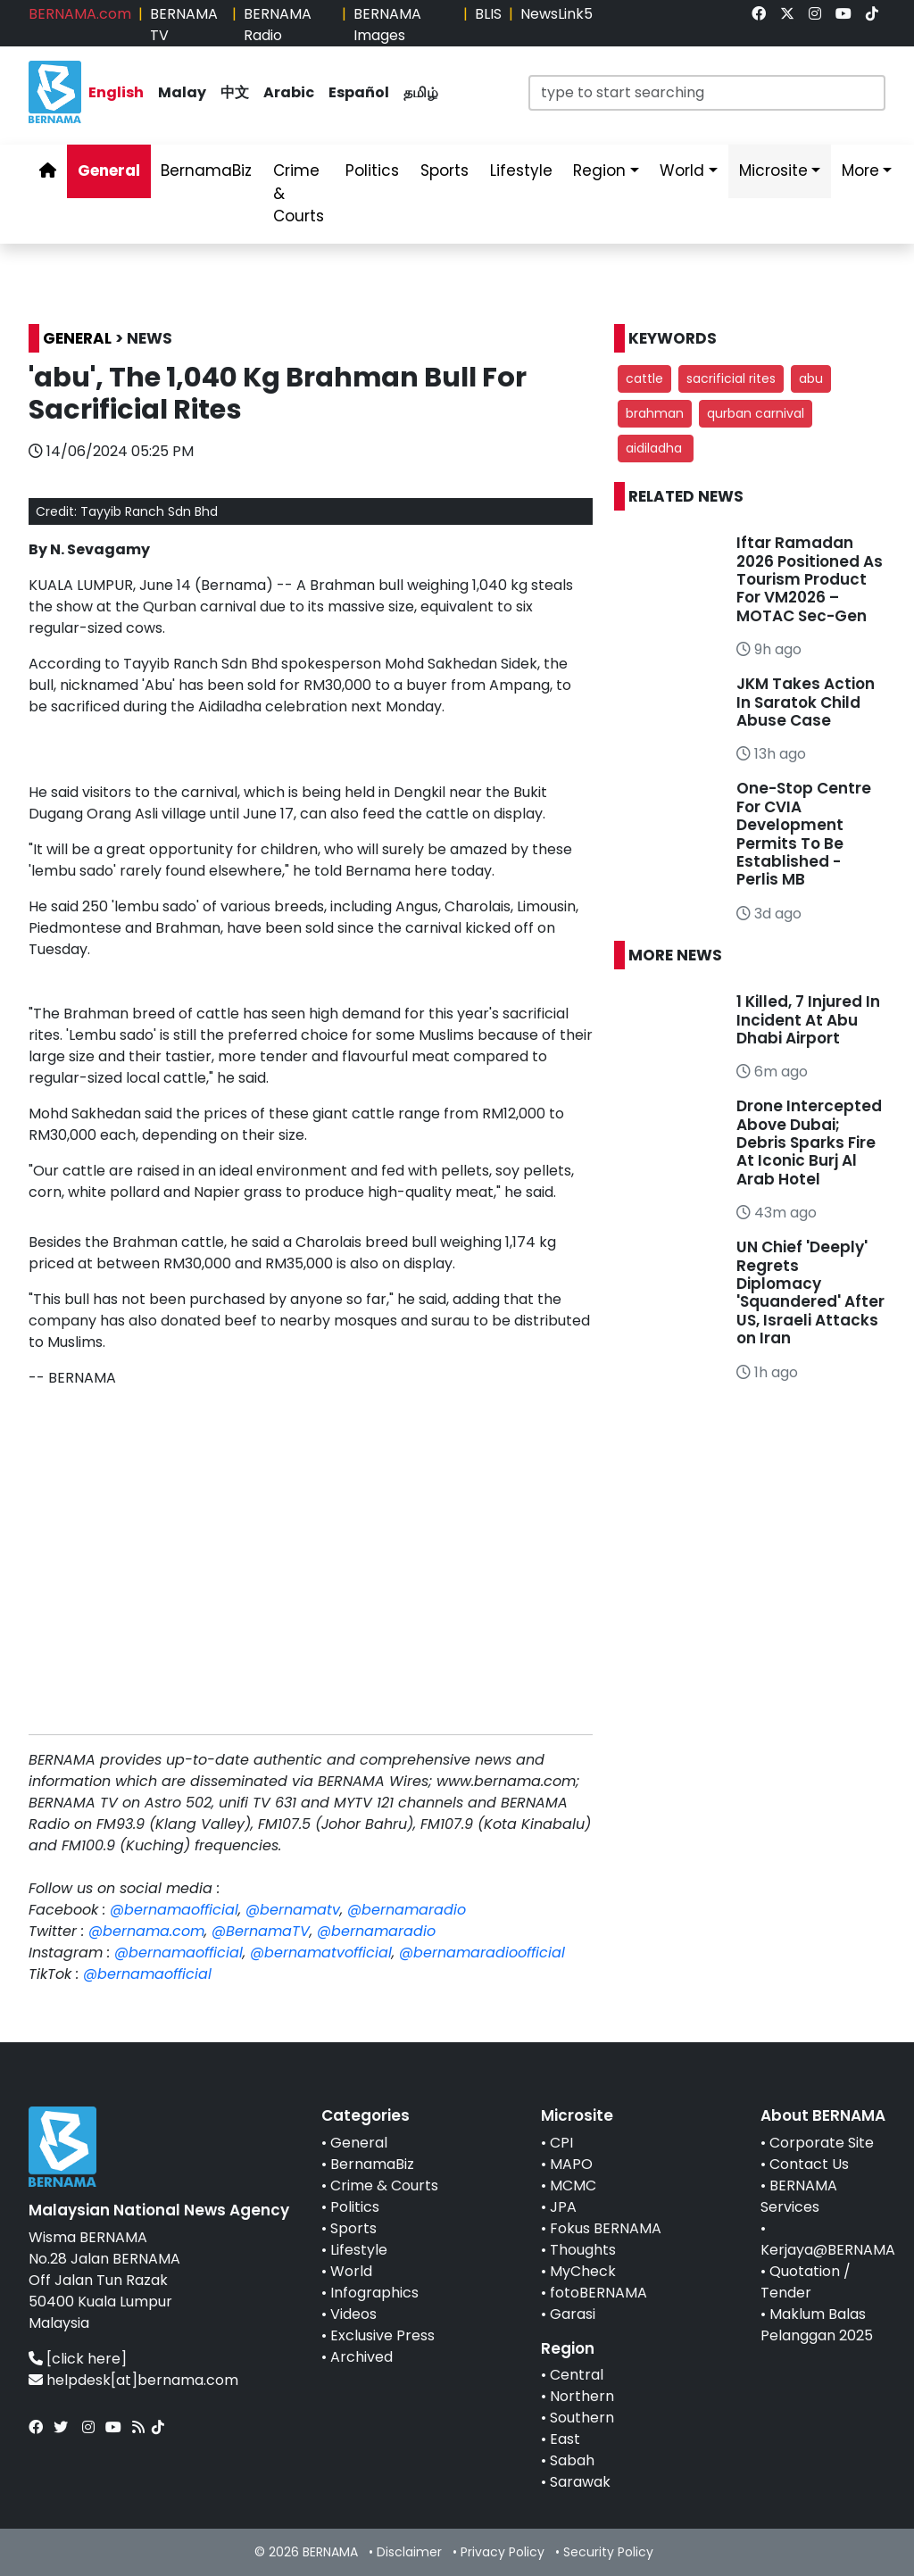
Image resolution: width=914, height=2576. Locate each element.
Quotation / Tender (805, 2282)
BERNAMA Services (798, 2196)
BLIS (488, 14)
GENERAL (77, 338)
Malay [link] (182, 92)
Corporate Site (821, 2142)
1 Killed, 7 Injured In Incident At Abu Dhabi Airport (808, 1020)
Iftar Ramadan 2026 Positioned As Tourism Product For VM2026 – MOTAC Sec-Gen (809, 579)
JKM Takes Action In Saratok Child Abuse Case (805, 702)
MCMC (573, 2185)
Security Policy (608, 2552)
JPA (563, 2207)
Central (576, 2374)
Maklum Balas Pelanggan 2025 (816, 2325)
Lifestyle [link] (521, 170)
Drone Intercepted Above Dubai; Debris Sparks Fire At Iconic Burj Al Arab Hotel (809, 1142)
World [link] (682, 170)
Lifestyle (358, 2249)
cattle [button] (644, 378)
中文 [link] (234, 92)
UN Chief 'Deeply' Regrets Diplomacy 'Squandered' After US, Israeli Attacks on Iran (810, 1292)
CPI (561, 2142)
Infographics (374, 2292)
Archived (361, 2357)
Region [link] (599, 170)
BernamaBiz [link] (206, 170)
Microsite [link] (773, 170)
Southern (582, 2417)
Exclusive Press (382, 2335)
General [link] (109, 170)
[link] (759, 14)
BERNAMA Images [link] (387, 25)
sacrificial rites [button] (731, 378)
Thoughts (583, 2249)
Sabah (572, 2460)
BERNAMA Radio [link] (278, 25)
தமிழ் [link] (420, 92)
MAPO (571, 2164)
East (565, 2439)
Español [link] (358, 92)
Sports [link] (444, 170)
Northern (582, 2396)
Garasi (572, 2314)
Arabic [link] (288, 92)
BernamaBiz (372, 2164)
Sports (353, 2228)
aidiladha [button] (656, 448)
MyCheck (583, 2271)
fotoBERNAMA (598, 2292)
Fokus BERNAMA (605, 2228)
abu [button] (811, 378)
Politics (354, 2207)
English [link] (116, 92)
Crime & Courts (384, 2185)
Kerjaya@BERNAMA (827, 2249)
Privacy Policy (502, 2552)
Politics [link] (372, 170)
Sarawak (580, 2482)
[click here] (86, 2358)
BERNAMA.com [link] (80, 14)
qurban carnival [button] (755, 413)
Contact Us (809, 2164)
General (358, 2142)
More (860, 170)
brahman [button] (655, 413)
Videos (353, 2314)
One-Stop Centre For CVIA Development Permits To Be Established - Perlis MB (803, 833)
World (351, 2271)
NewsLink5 (556, 14)
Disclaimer (409, 2552)
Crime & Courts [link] (298, 193)
